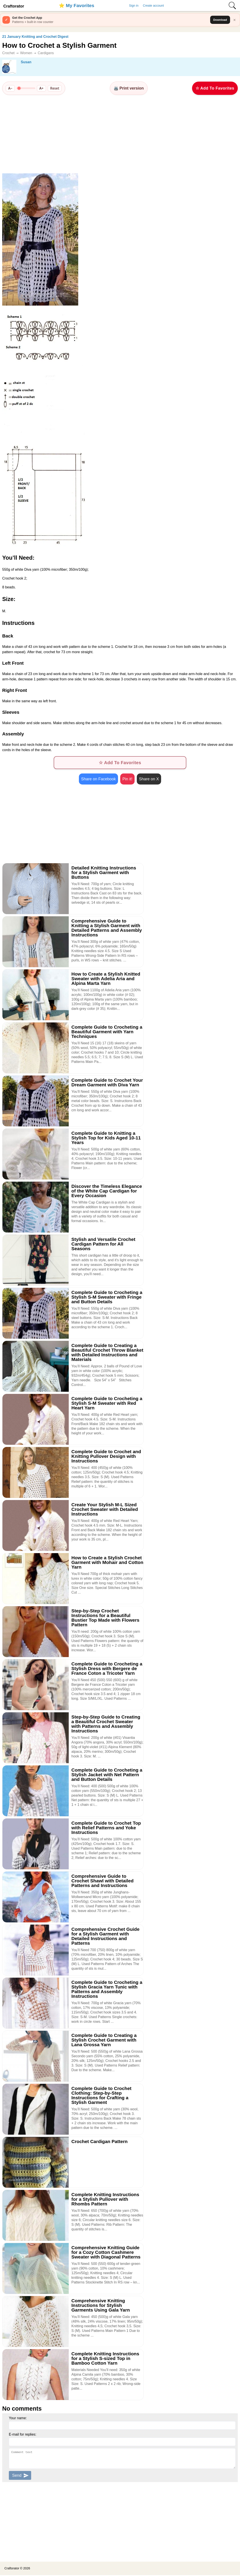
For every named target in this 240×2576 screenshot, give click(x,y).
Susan (26, 62)
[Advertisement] (120, 134)
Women (26, 53)
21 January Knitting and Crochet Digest (35, 36)
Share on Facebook (98, 779)
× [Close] (234, 19)
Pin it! (127, 779)
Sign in (134, 5)
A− (10, 88)
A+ (41, 88)
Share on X (149, 779)
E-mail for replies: (22, 2435)
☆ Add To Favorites (215, 88)
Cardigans (46, 53)
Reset (54, 88)
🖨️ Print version (129, 88)
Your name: (18, 2419)
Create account (153, 5)
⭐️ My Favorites (76, 5)
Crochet (8, 53)
